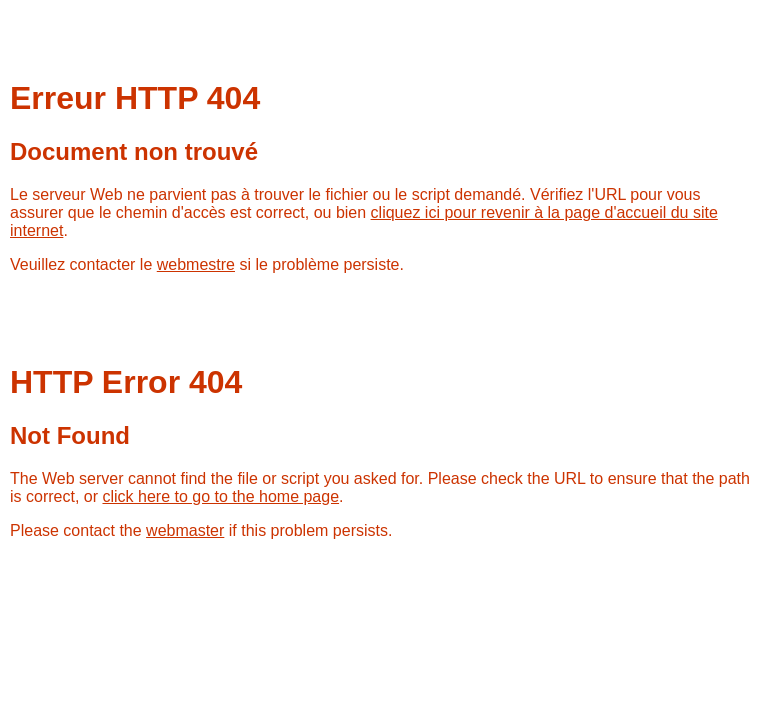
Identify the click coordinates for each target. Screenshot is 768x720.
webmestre (196, 264)
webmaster (185, 530)
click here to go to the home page (220, 496)
